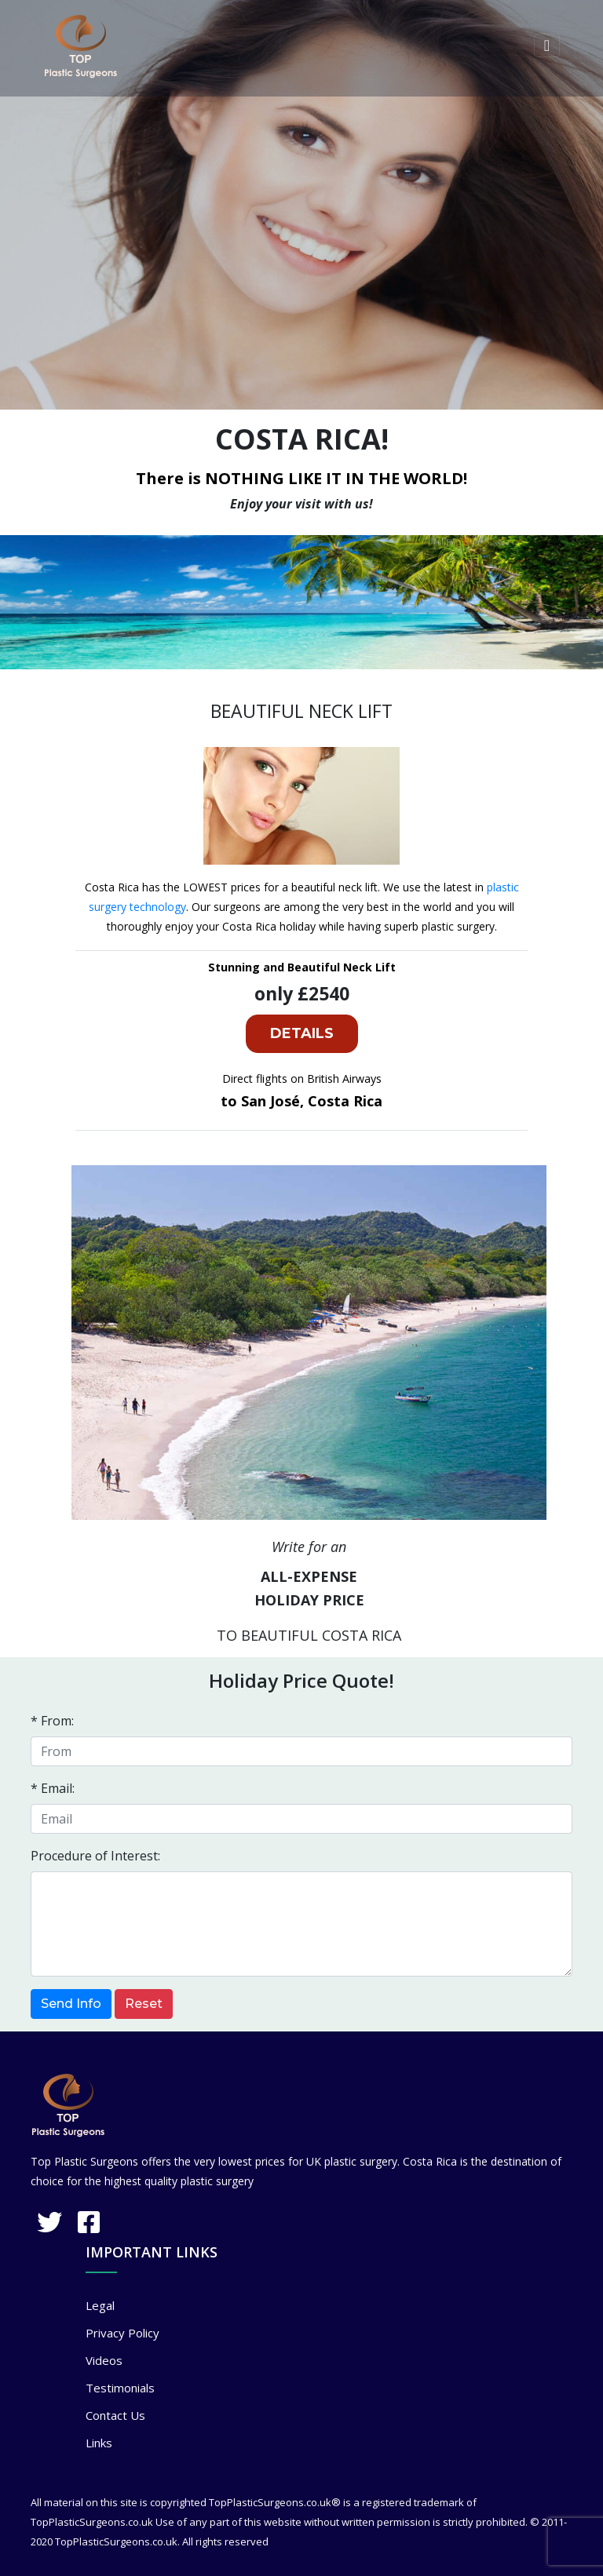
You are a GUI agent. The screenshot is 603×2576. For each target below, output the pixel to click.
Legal (100, 2305)
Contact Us (115, 2415)
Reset (144, 2003)
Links (99, 2442)
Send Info (71, 2003)
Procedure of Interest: (95, 1855)
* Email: (53, 1788)
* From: (52, 1720)
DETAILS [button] (302, 1033)
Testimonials (120, 2388)
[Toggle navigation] (547, 45)
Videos (104, 2360)
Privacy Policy (122, 2333)
